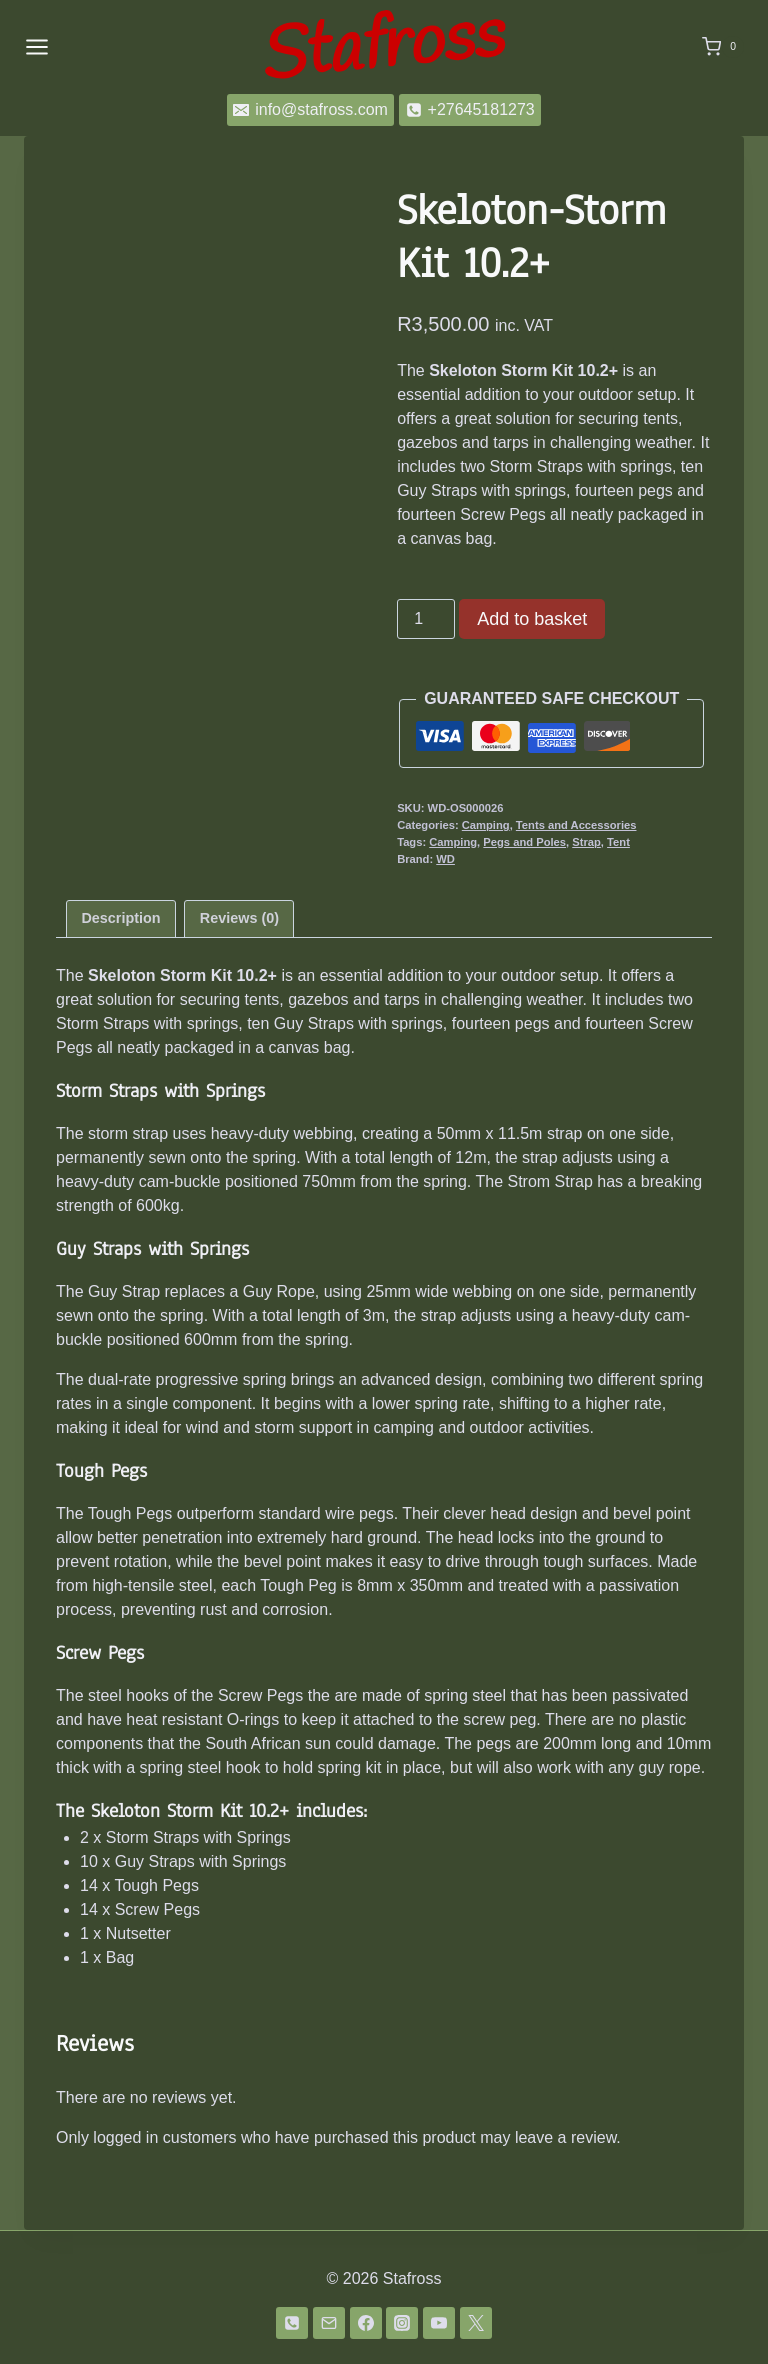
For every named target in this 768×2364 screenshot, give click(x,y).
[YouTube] (439, 2323)
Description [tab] (120, 918)
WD (445, 859)
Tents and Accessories (576, 825)
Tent (618, 842)
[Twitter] (476, 2323)
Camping (486, 825)
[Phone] (292, 2323)
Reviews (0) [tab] (239, 918)
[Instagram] (402, 2323)
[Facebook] (366, 2323)
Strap (586, 842)
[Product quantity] (426, 619)
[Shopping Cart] (723, 47)
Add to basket (532, 619)
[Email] (329, 2323)
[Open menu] (37, 46)
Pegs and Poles (524, 842)
